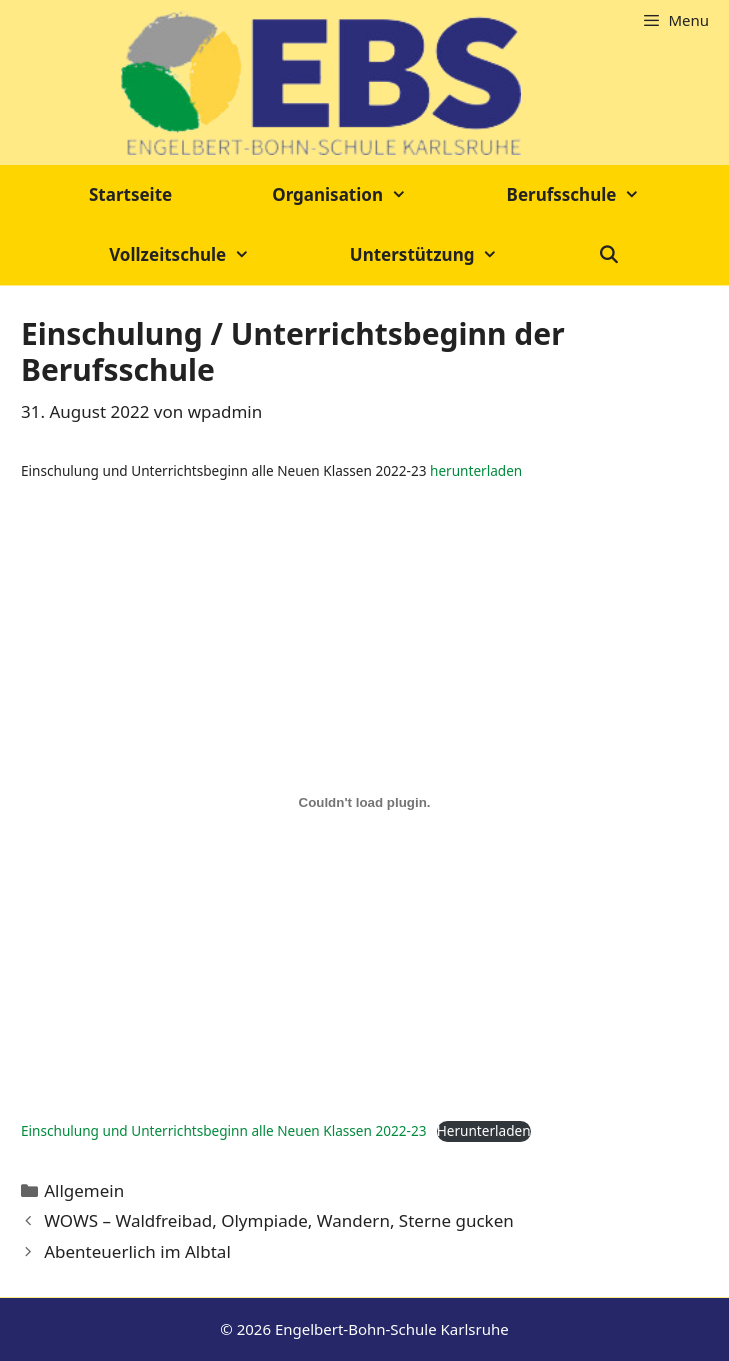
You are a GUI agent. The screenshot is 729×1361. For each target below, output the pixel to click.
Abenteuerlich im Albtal (137, 1251)
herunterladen (476, 470)
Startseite (130, 194)
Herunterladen (484, 1130)
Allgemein (84, 1190)
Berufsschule (598, 195)
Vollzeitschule (204, 255)
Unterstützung (449, 255)
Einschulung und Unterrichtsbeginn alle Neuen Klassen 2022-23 (223, 1130)
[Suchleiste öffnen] (609, 255)
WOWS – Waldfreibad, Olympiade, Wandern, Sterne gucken (279, 1220)
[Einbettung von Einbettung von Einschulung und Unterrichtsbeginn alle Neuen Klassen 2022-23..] (364, 802)
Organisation (364, 195)
